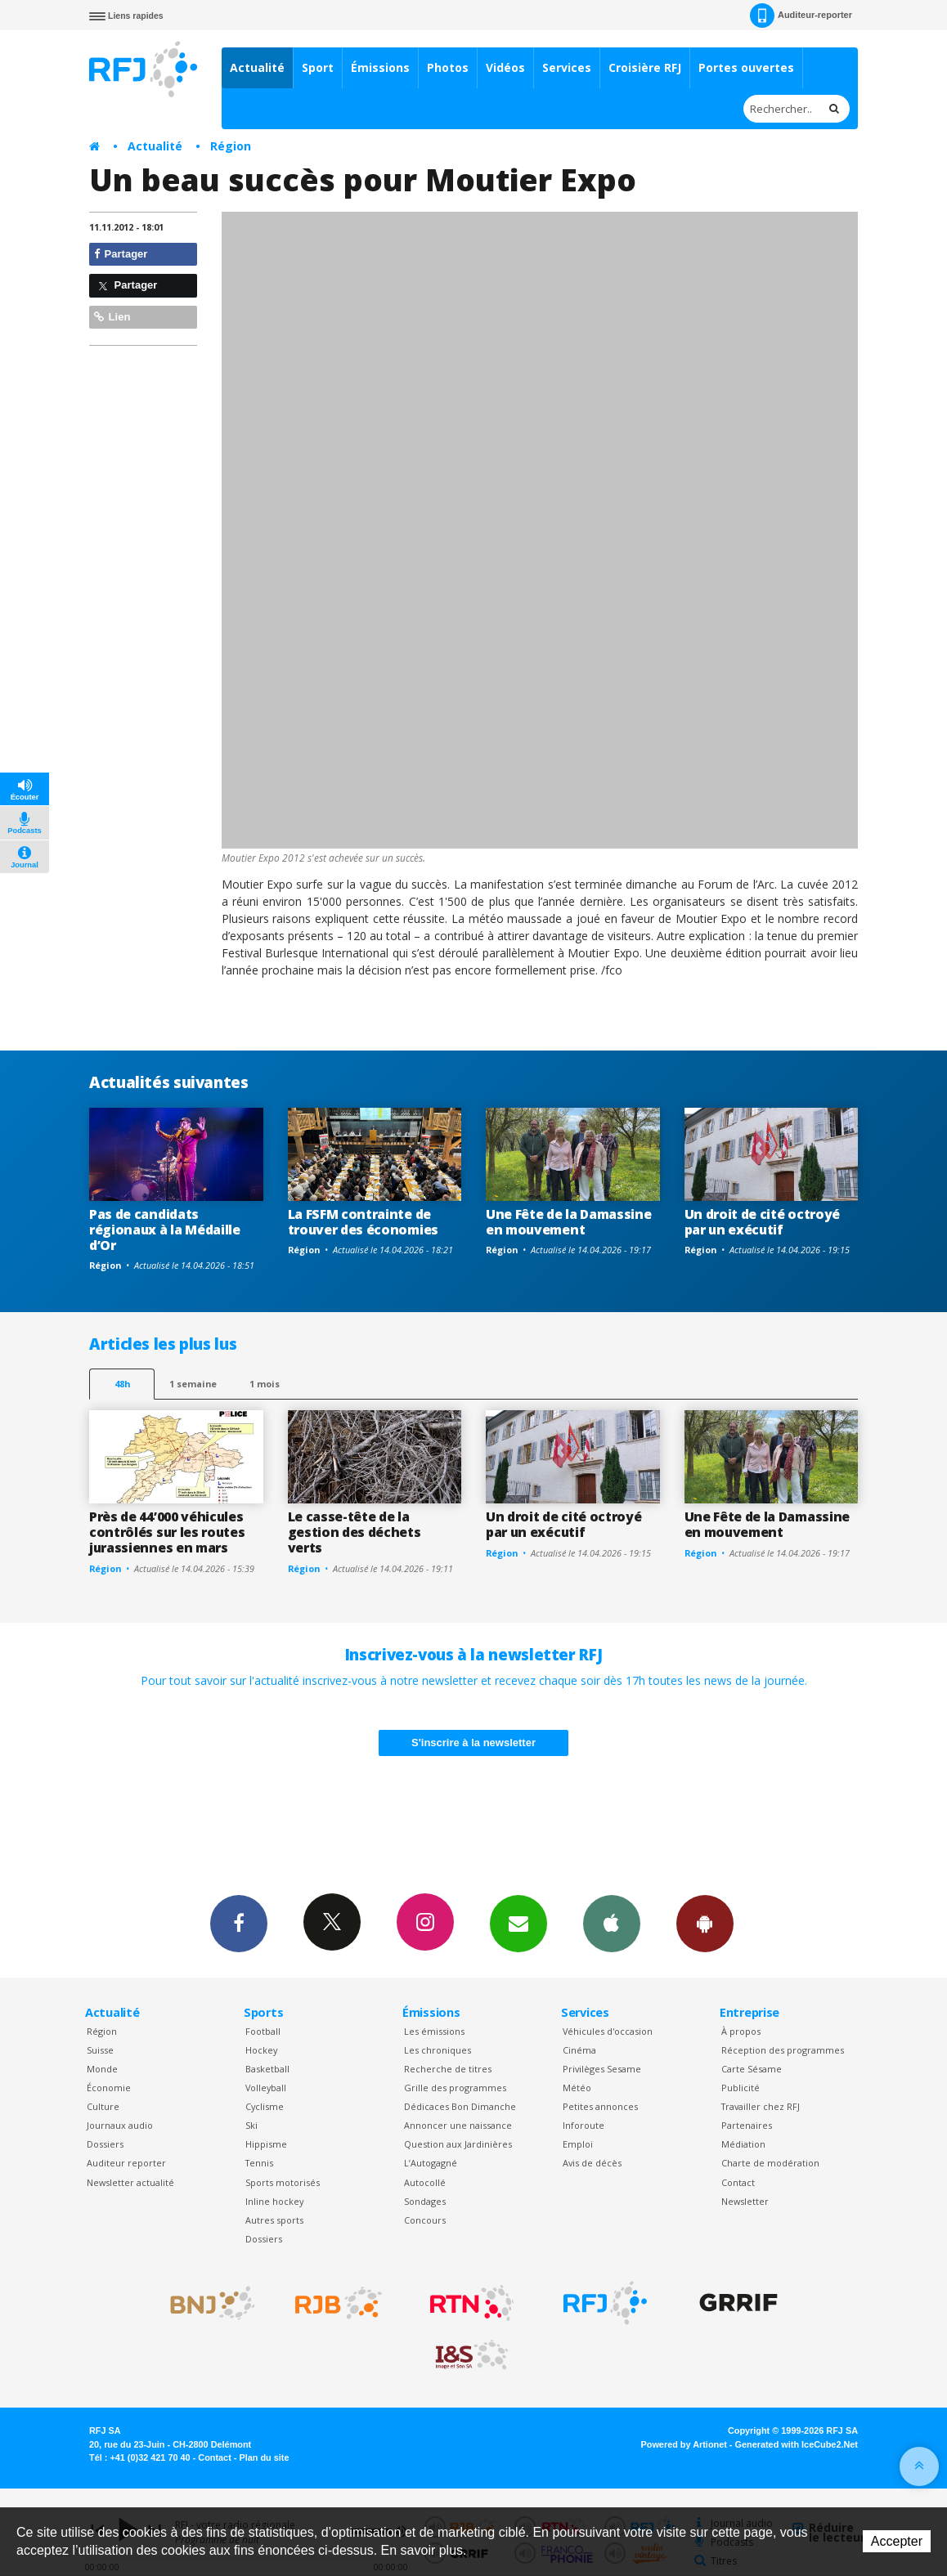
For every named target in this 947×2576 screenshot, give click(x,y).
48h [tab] (122, 1384)
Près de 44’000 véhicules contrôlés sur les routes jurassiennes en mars (167, 1532)
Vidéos (505, 67)
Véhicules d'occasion (608, 2031)
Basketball (267, 2068)
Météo (577, 2087)
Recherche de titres (447, 2068)
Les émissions (434, 2031)
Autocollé (425, 2182)
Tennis (259, 2162)
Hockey (261, 2050)
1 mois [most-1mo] (264, 1384)
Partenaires (746, 2125)
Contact (738, 2182)
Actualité (257, 67)
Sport (318, 67)
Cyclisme (264, 2106)
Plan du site (264, 2457)
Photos (448, 67)
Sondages (425, 2201)
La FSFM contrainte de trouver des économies (363, 1222)
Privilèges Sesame (602, 2068)
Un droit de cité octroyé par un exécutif (762, 1222)
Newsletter (745, 2201)
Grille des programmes (455, 2087)
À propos (741, 2031)
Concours (425, 2220)
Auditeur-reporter (801, 15)
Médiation (743, 2144)
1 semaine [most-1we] (193, 1384)
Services (566, 67)
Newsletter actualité (130, 2182)
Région (230, 146)
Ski (251, 2125)
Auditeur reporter (126, 2162)
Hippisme (266, 2144)
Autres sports (274, 2220)
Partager (120, 254)
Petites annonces (600, 2106)
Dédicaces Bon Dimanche (460, 2106)
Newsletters (518, 1923)
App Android (705, 1923)
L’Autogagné (430, 2162)
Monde (102, 2068)
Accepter (896, 2541)
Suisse (100, 2050)
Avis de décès (592, 2162)
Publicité (740, 2087)
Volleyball (265, 2087)
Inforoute (583, 2125)
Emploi (578, 2144)
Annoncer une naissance (458, 2125)
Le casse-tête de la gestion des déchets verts (354, 1532)
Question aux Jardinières (458, 2144)
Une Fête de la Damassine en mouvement (568, 1222)
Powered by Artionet (684, 2444)
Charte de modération (770, 2162)
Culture (103, 2106)
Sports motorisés (282, 2182)
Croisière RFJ (644, 67)
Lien (112, 317)
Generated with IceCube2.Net (796, 2444)
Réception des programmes (782, 2050)
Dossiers (105, 2144)
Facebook (238, 1923)
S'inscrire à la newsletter (473, 1742)
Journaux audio (120, 2125)
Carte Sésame (751, 2068)
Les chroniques (437, 2050)
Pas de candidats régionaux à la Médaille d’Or (164, 1229)
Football (263, 2031)
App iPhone (611, 1923)
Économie (109, 2087)
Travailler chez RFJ (760, 2106)
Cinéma (579, 2050)
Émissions (380, 67)
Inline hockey (274, 2201)
